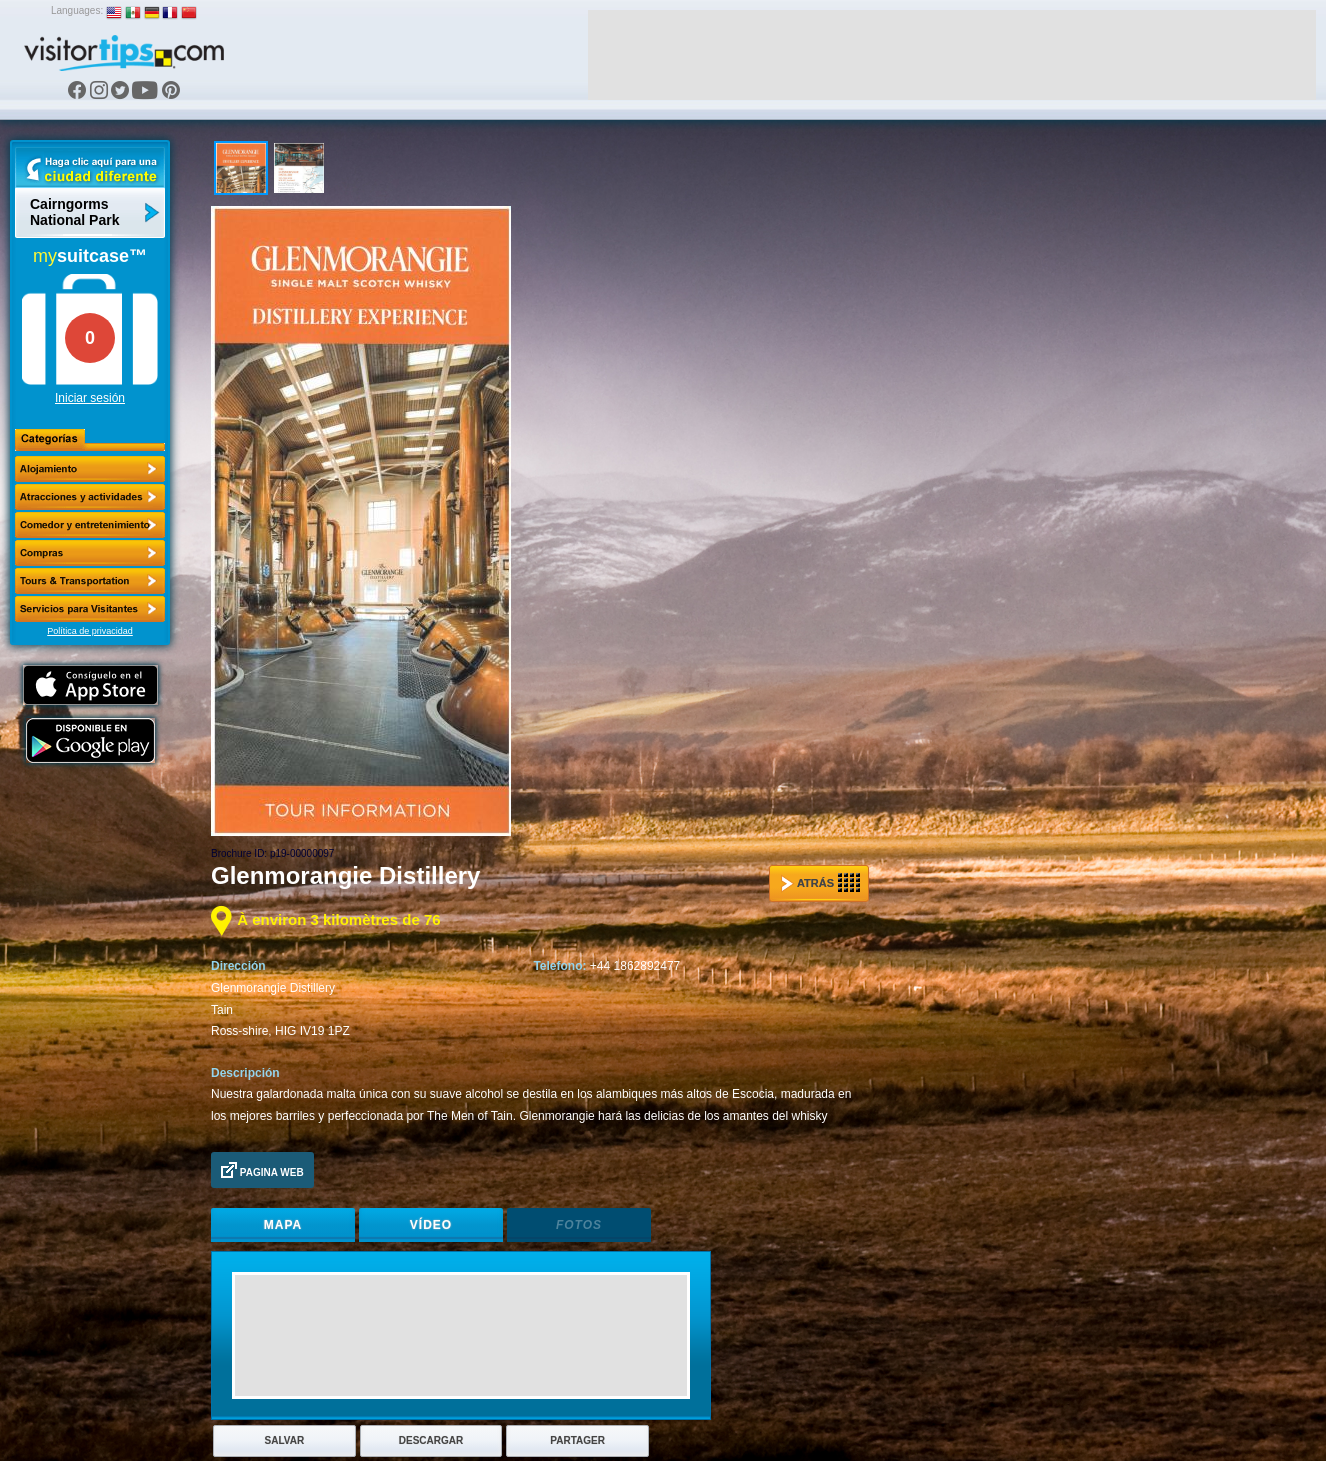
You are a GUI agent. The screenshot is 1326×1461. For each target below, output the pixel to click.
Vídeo (431, 1225)
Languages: (77, 10)
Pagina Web (262, 1170)
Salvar (285, 1440)
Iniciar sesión (90, 398)
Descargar (431, 1440)
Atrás (820, 883)
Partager (577, 1440)
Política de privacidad (90, 631)
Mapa (283, 1225)
